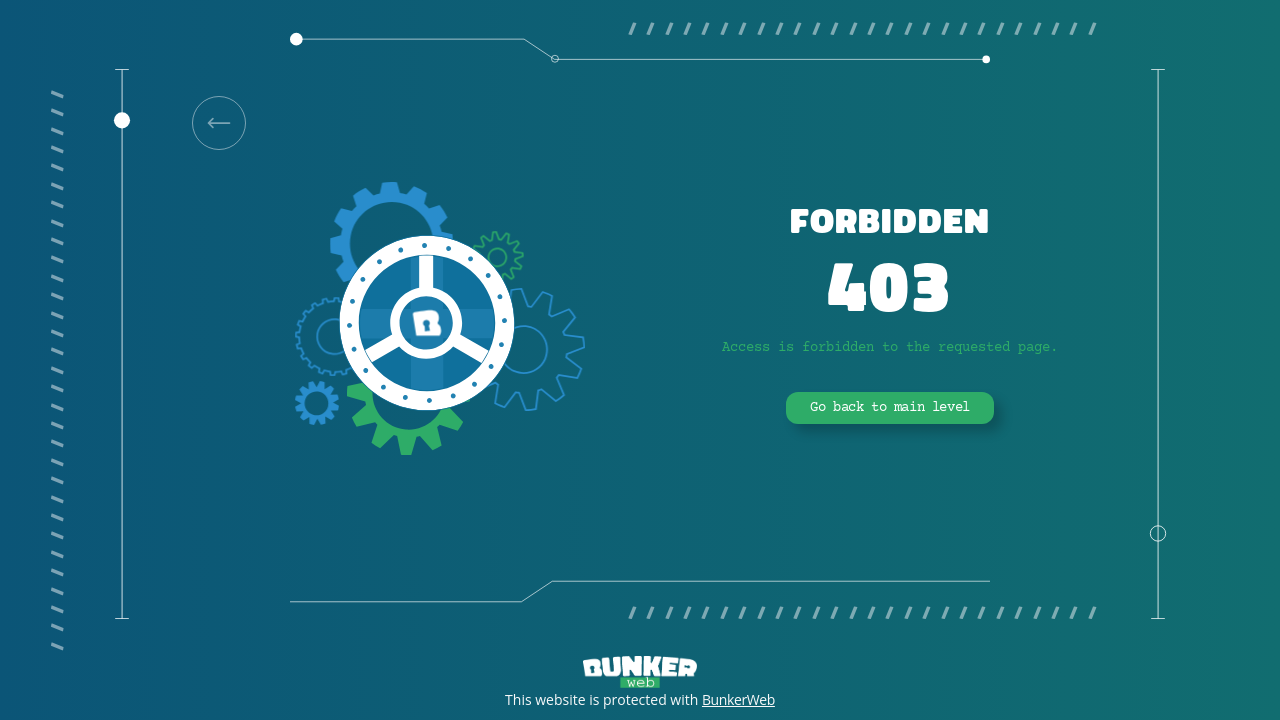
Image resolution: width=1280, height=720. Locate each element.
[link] (219, 123)
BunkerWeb (738, 699)
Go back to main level (890, 408)
